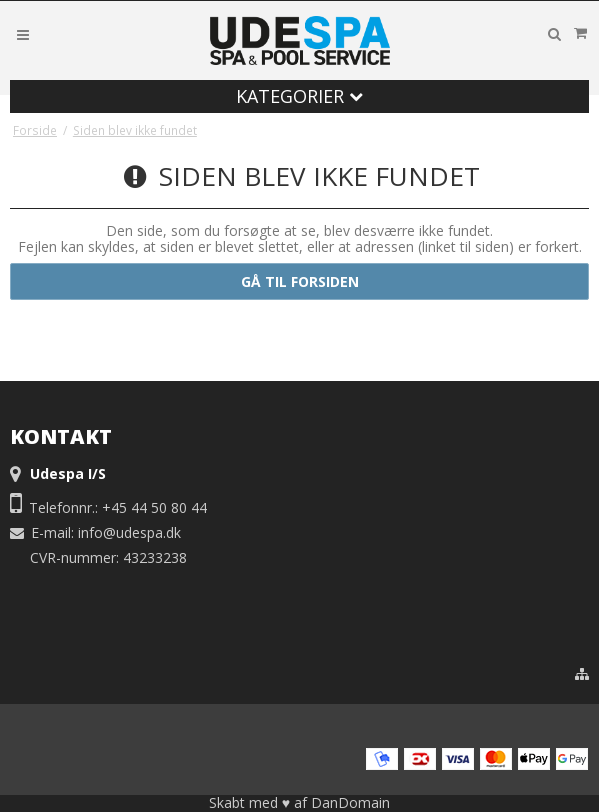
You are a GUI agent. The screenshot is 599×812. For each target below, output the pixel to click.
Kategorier (299, 96)
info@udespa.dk (129, 532)
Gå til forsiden (300, 281)
